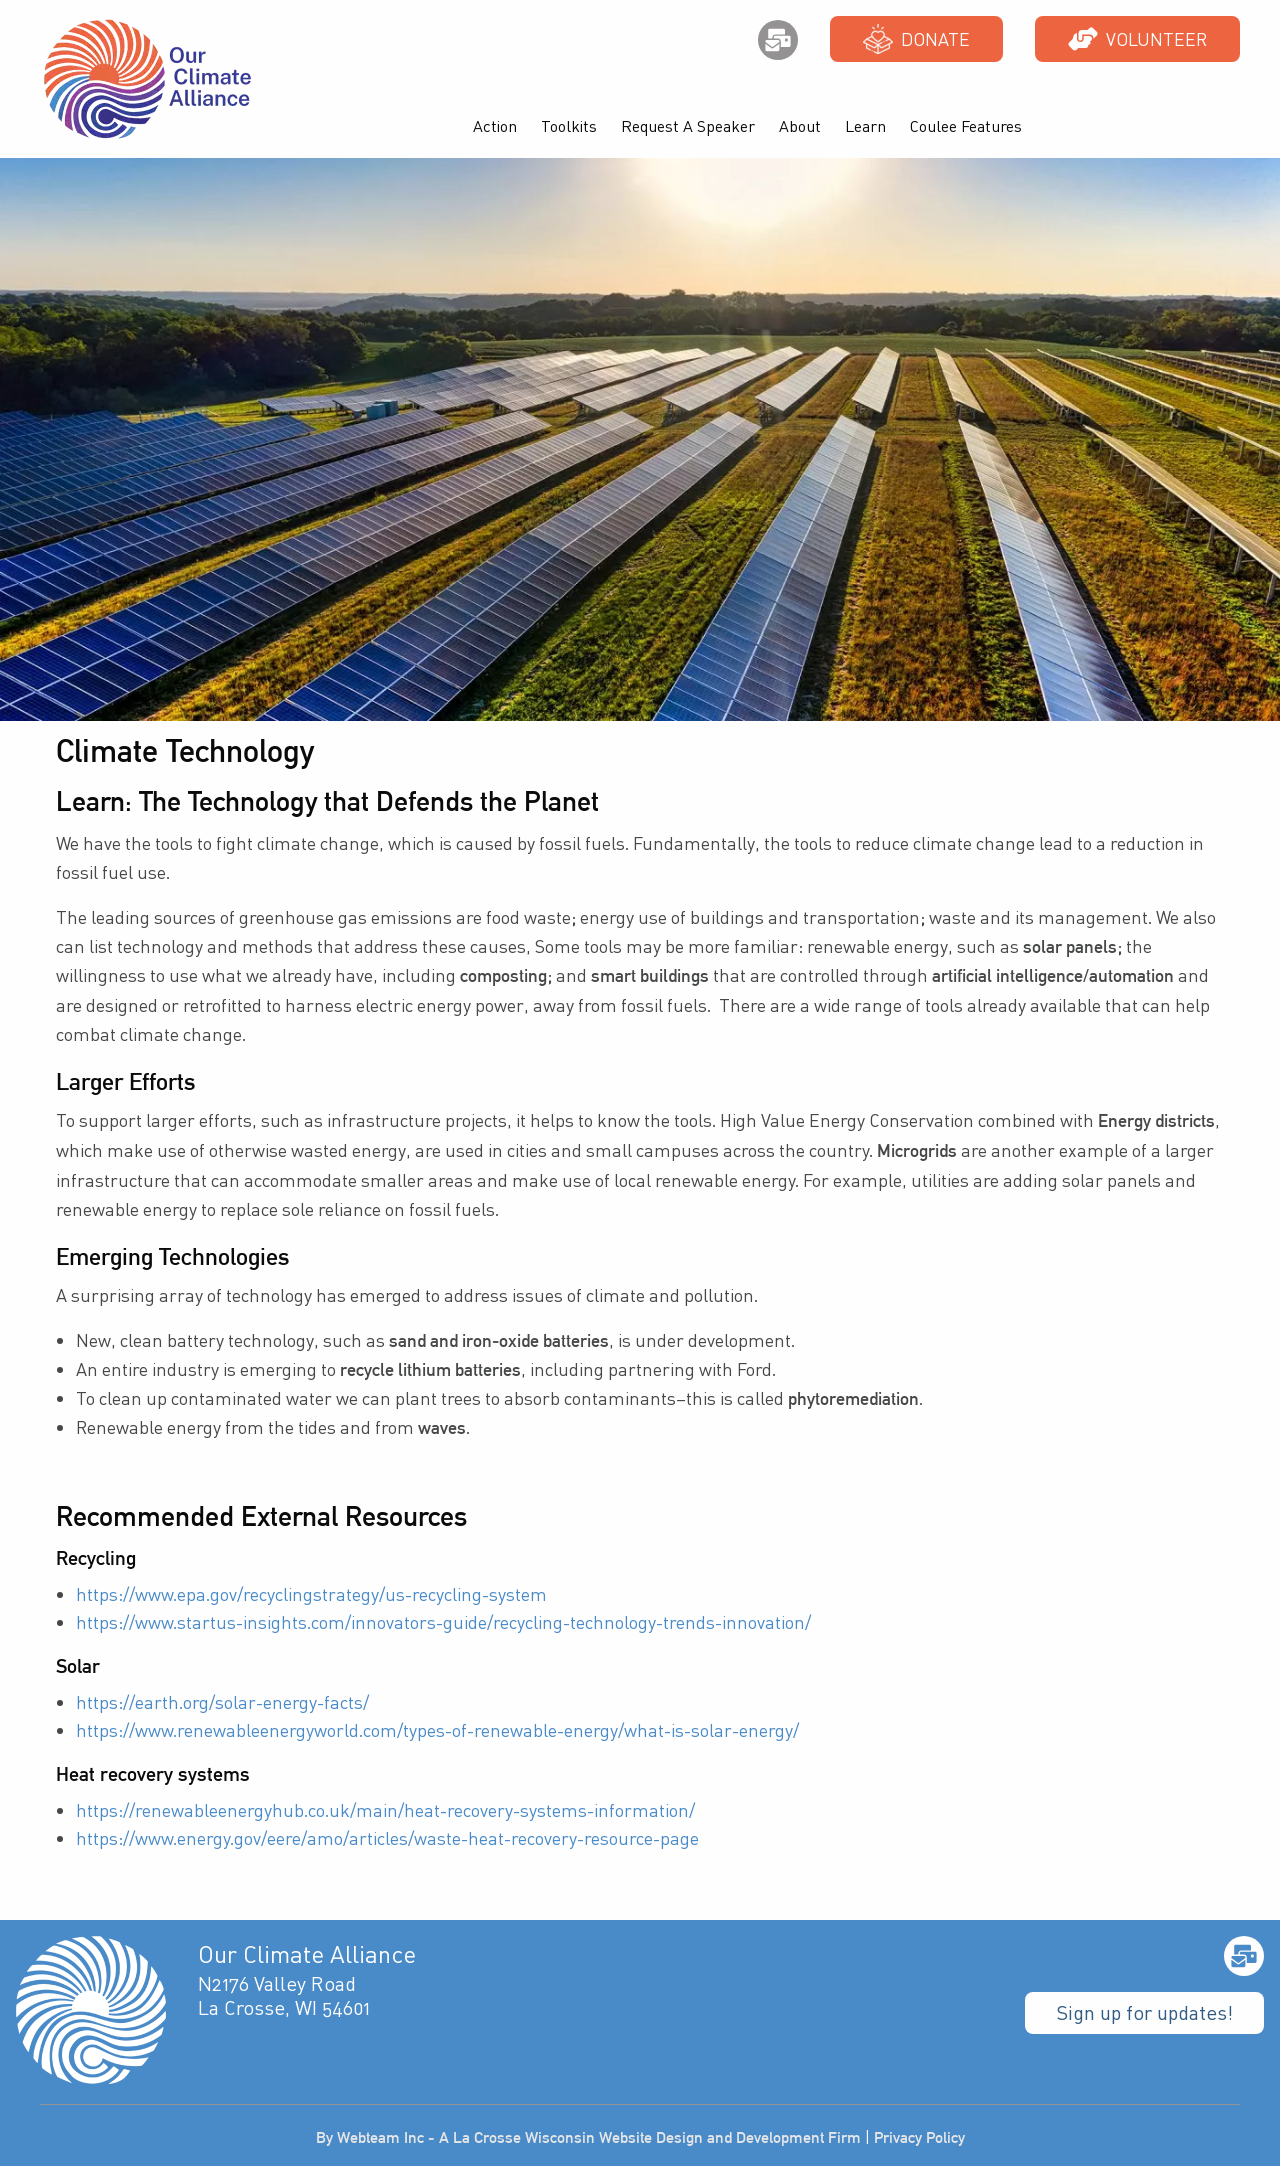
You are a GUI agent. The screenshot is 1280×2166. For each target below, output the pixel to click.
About (800, 126)
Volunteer (1137, 39)
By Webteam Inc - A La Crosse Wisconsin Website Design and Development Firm (588, 2137)
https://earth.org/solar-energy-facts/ (222, 1702)
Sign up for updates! (1144, 2012)
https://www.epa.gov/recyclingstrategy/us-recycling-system (311, 1594)
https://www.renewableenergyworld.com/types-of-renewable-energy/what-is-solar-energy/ (437, 1730)
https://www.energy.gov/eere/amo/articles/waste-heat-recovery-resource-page (387, 1838)
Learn (865, 126)
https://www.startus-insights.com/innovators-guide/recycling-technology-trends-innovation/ (443, 1622)
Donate (916, 39)
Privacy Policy (919, 2137)
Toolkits (569, 126)
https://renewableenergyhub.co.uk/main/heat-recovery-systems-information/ (385, 1810)
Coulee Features (966, 126)
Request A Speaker (688, 126)
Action (495, 126)
